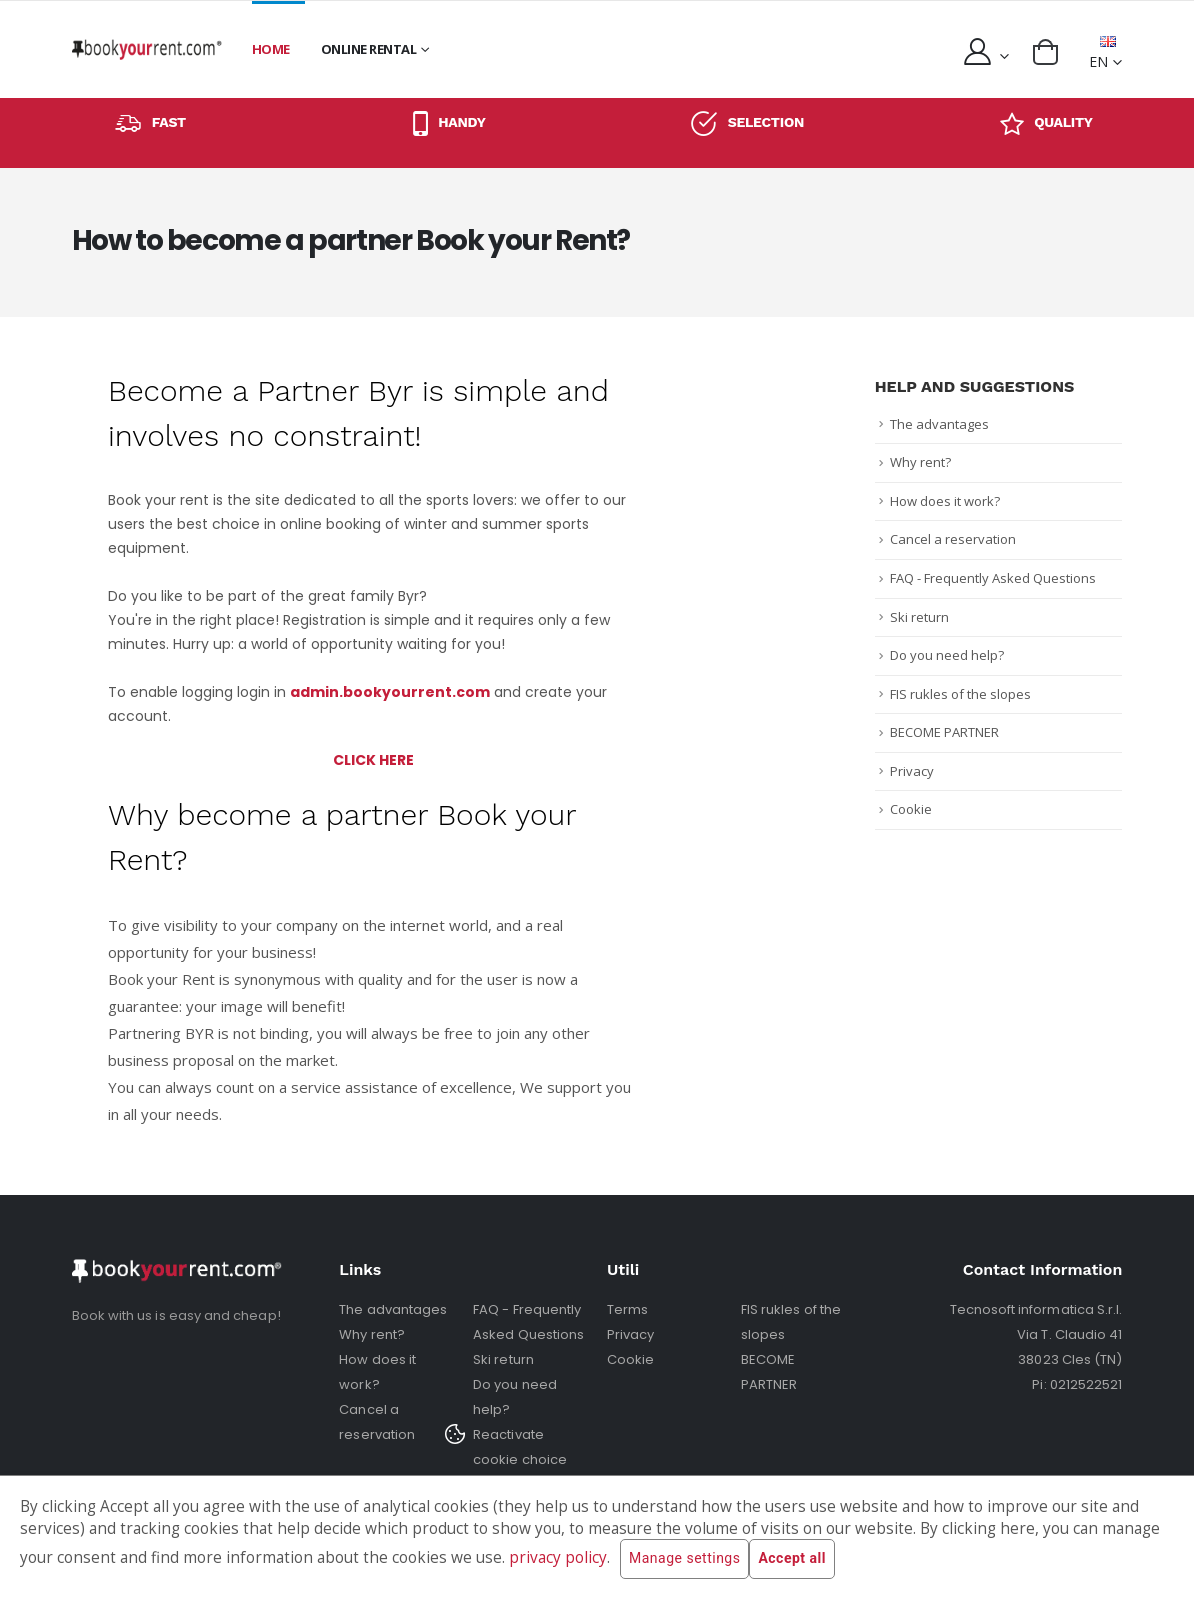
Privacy (912, 771)
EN (1102, 53)
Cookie (911, 809)
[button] (1045, 52)
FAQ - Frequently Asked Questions (993, 578)
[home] (147, 49)
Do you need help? (947, 655)
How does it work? (945, 501)
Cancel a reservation (953, 539)
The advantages (939, 424)
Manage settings (684, 1559)
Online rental (369, 49)
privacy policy (558, 1557)
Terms (627, 1309)
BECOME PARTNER (944, 732)
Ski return (919, 617)
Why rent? (920, 462)
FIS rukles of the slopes (960, 694)
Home (271, 49)
